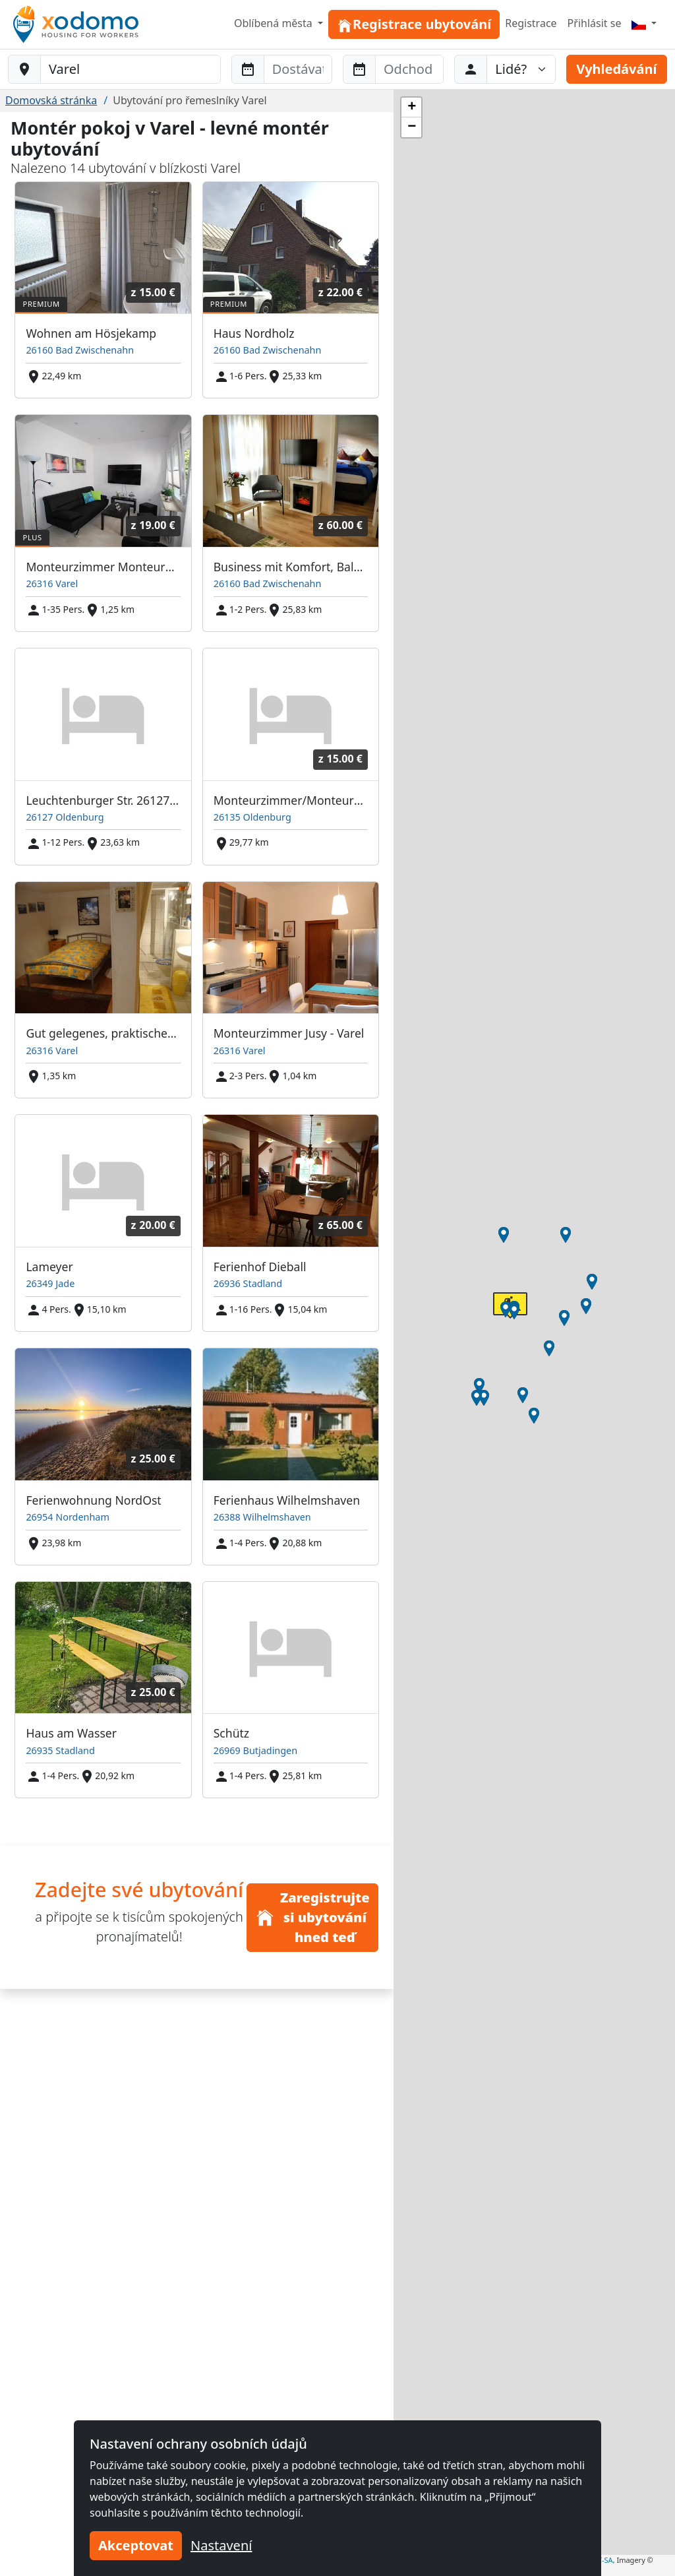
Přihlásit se (595, 23)
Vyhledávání (616, 69)
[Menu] (644, 23)
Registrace (530, 23)
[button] (479, 1386)
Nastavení (221, 2545)
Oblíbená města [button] (274, 23)
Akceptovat (135, 2545)
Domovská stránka (51, 100)
